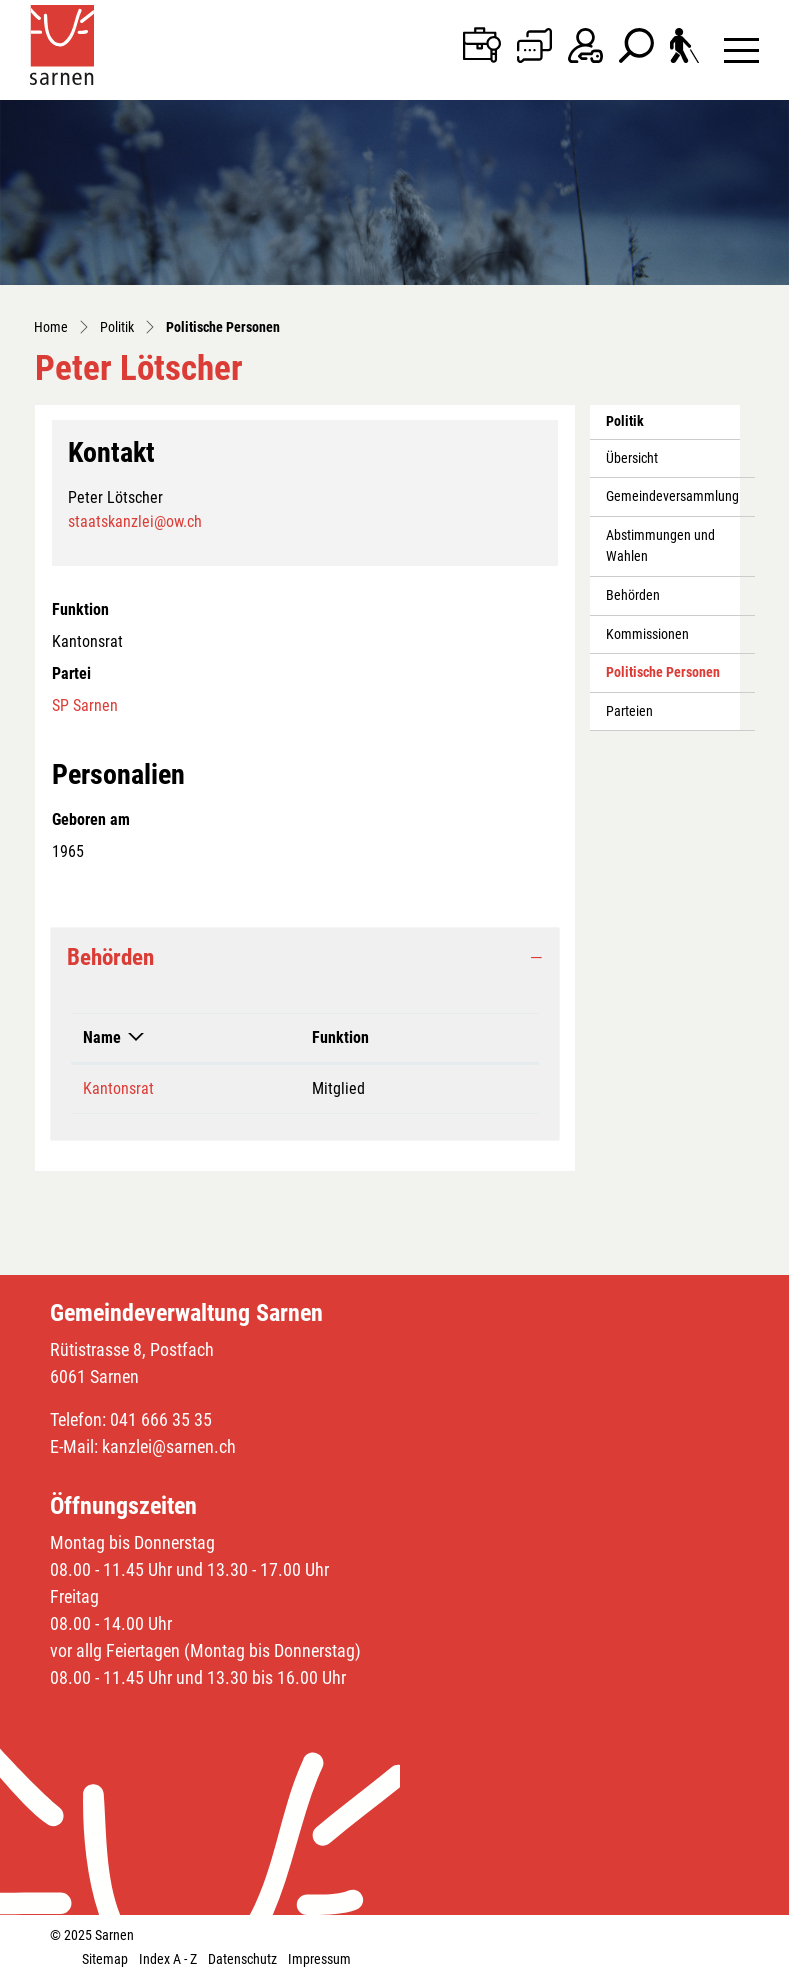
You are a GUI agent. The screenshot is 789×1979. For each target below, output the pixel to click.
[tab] (305, 957)
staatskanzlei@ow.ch (135, 521)
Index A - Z (168, 1959)
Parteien (629, 711)
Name (102, 1037)
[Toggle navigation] (741, 49)
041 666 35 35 (161, 1419)
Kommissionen (647, 634)
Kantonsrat (118, 1088)
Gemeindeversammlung (672, 496)
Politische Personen (662, 678)
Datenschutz (242, 1959)
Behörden (633, 595)
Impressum (319, 1959)
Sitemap (105, 1959)
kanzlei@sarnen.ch (169, 1446)
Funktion (340, 1037)
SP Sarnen (85, 705)
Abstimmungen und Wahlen (660, 546)
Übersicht (632, 458)
